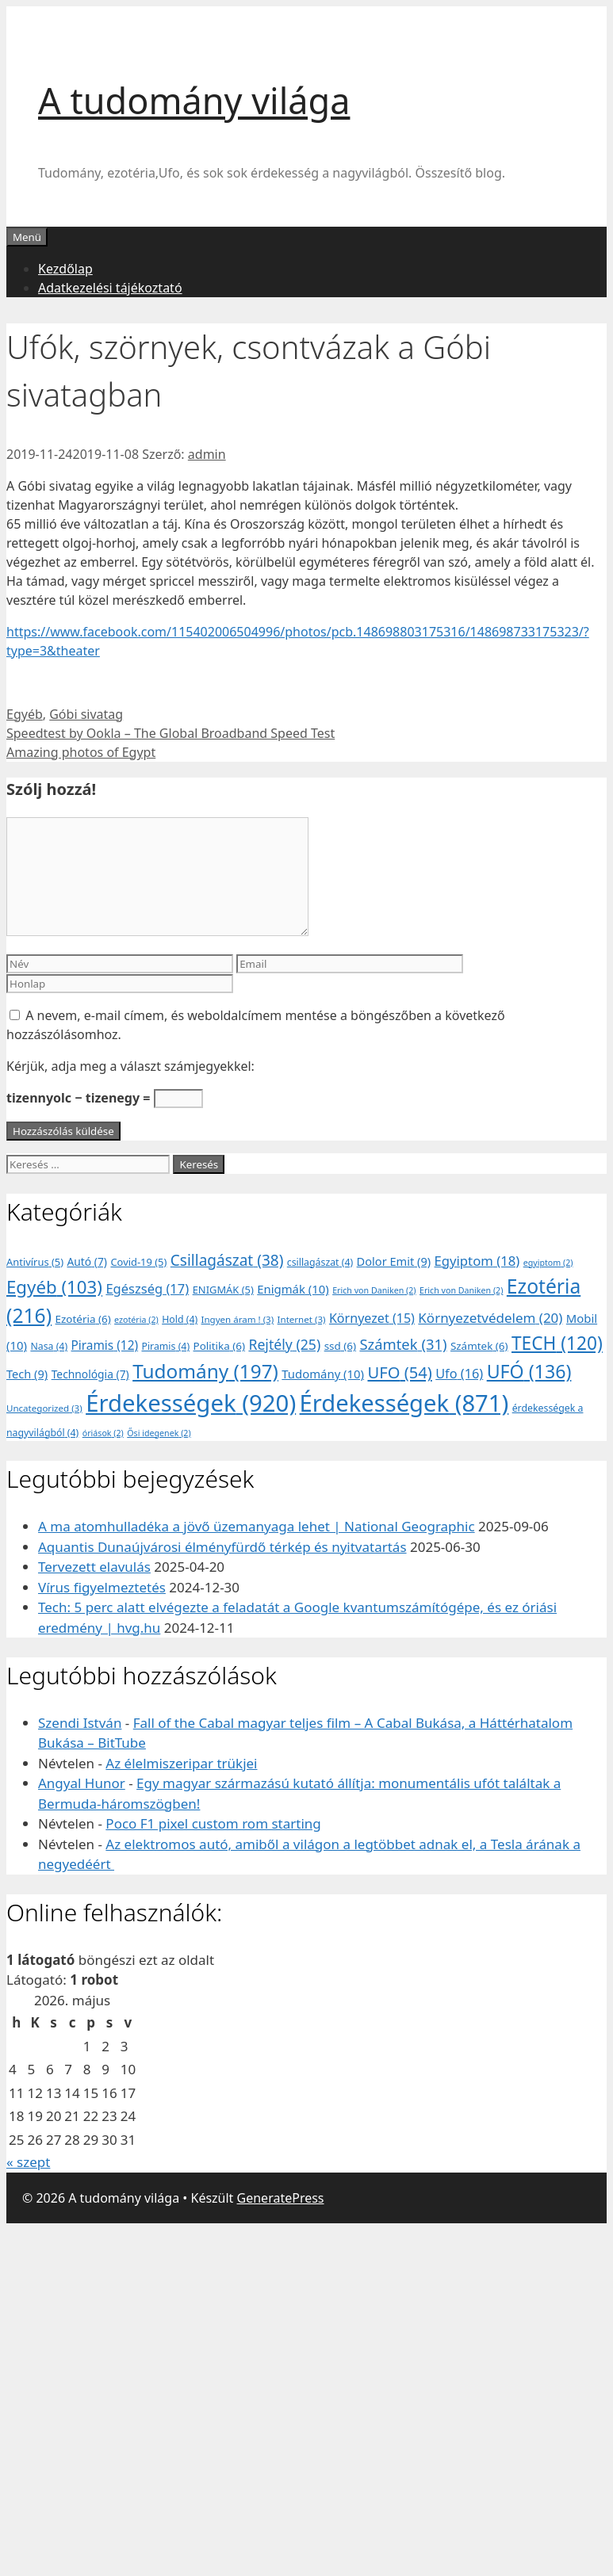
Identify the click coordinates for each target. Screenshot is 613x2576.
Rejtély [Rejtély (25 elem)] (284, 1344)
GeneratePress (280, 2198)
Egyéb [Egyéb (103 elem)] (54, 1287)
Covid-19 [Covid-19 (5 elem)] (138, 1262)
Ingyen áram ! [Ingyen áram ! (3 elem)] (237, 1319)
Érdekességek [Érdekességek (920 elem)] (191, 1403)
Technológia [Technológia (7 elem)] (90, 1374)
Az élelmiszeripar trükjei (181, 1763)
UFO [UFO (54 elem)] (399, 1372)
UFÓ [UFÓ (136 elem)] (529, 1371)
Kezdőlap (65, 268)
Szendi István (79, 1723)
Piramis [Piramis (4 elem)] (165, 1346)
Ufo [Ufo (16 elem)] (459, 1373)
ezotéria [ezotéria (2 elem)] (136, 1319)
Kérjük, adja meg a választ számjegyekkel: (130, 1066)
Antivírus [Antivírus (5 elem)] (34, 1262)
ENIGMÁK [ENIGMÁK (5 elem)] (223, 1289)
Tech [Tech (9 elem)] (27, 1374)
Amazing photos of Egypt (80, 752)
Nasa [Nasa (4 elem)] (48, 1346)
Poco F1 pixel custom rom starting (212, 1823)
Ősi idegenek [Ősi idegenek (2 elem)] (158, 1433)
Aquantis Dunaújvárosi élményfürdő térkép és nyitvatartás (222, 1547)
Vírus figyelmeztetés (102, 1587)
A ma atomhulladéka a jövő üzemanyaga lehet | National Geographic (256, 1526)
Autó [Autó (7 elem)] (87, 1261)
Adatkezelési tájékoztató (110, 287)
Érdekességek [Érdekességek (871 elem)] (404, 1403)
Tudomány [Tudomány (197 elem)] (205, 1371)
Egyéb (24, 714)
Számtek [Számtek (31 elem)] (402, 1344)
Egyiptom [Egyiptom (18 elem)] (477, 1261)
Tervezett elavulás (94, 1566)
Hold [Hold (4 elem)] (179, 1319)
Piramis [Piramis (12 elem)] (105, 1345)
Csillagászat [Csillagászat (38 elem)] (227, 1260)
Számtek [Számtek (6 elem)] (479, 1346)
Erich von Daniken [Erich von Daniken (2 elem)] (374, 1290)
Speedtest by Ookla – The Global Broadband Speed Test (170, 733)
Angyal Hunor (81, 1783)
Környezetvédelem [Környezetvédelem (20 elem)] (490, 1318)
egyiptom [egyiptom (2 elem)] (548, 1262)
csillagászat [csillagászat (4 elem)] (320, 1262)
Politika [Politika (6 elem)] (219, 1346)
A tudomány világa (194, 100)
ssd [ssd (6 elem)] (340, 1346)
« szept (28, 2162)
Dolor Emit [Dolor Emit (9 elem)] (394, 1261)
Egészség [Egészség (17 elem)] (147, 1288)
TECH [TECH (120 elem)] (557, 1343)
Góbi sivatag (86, 714)
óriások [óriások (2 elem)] (103, 1433)
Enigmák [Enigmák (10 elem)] (292, 1289)
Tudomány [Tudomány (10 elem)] (323, 1374)
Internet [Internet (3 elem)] (302, 1319)
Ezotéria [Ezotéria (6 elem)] (83, 1319)
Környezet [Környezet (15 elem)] (372, 1318)
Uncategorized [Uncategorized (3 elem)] (44, 1408)
